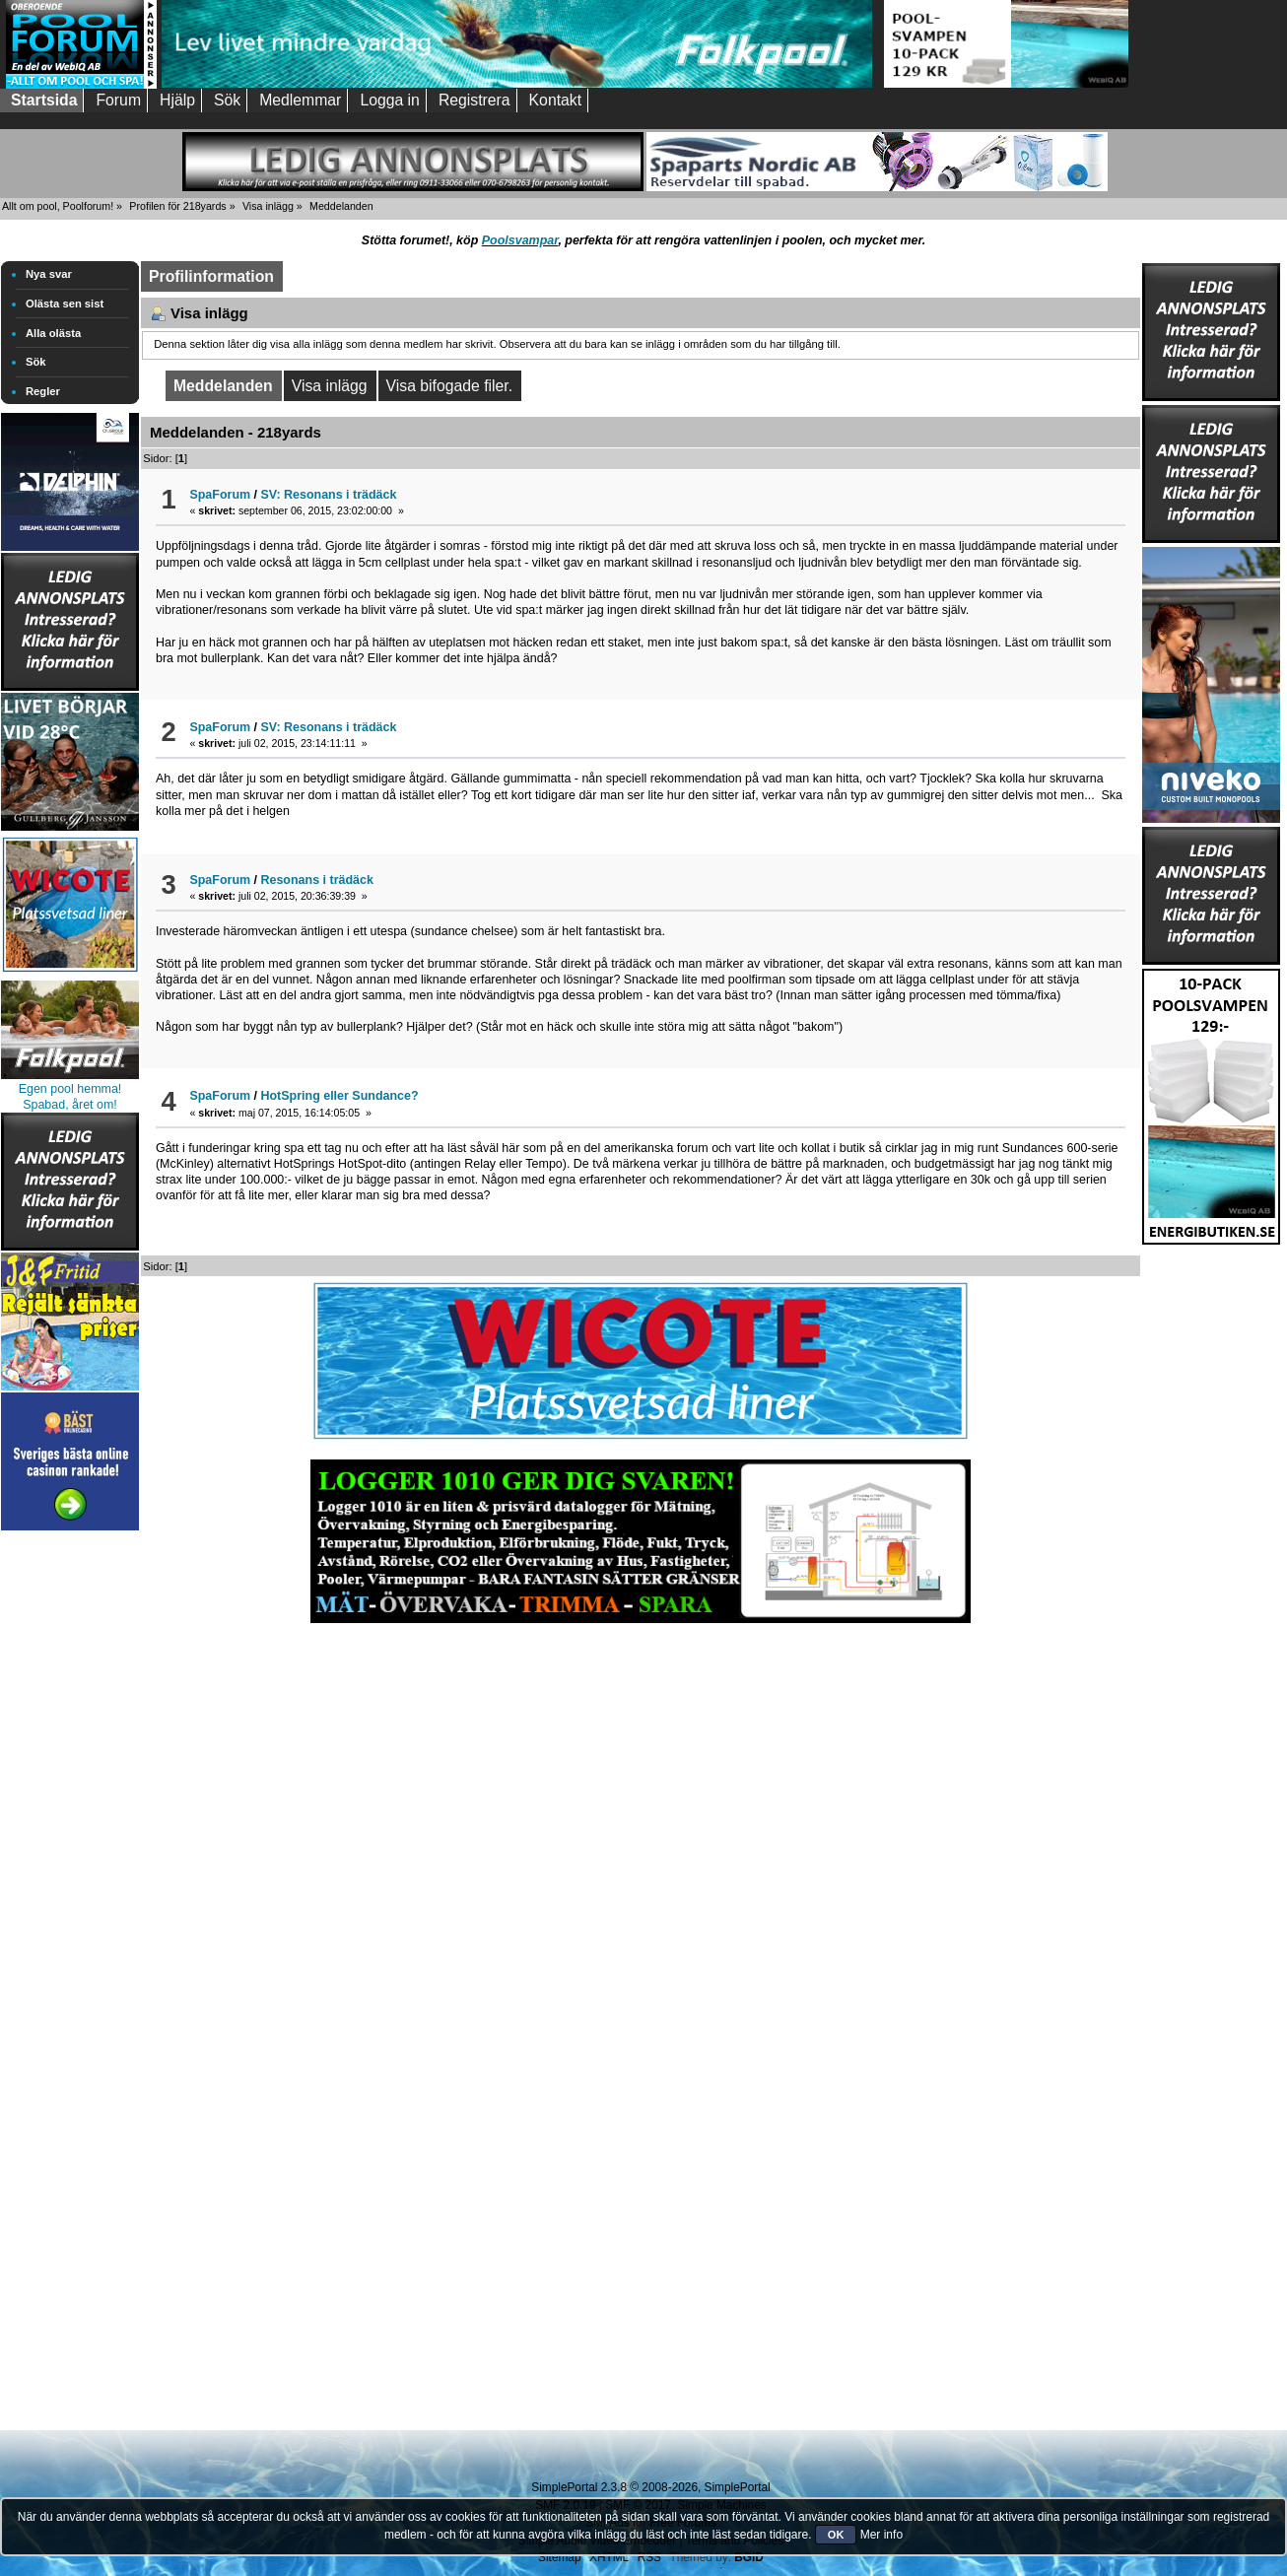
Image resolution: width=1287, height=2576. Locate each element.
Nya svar (49, 274)
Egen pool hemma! (70, 1089)
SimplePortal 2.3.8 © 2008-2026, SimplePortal (650, 2487)
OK (836, 2535)
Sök (36, 362)
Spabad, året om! (70, 1105)
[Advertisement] (70, 1831)
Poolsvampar (520, 240)
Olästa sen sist (64, 303)
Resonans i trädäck (317, 880)
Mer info (881, 2535)
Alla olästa (53, 333)
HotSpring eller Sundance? (340, 1096)
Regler (43, 391)
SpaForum (219, 495)
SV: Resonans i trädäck (329, 495)
